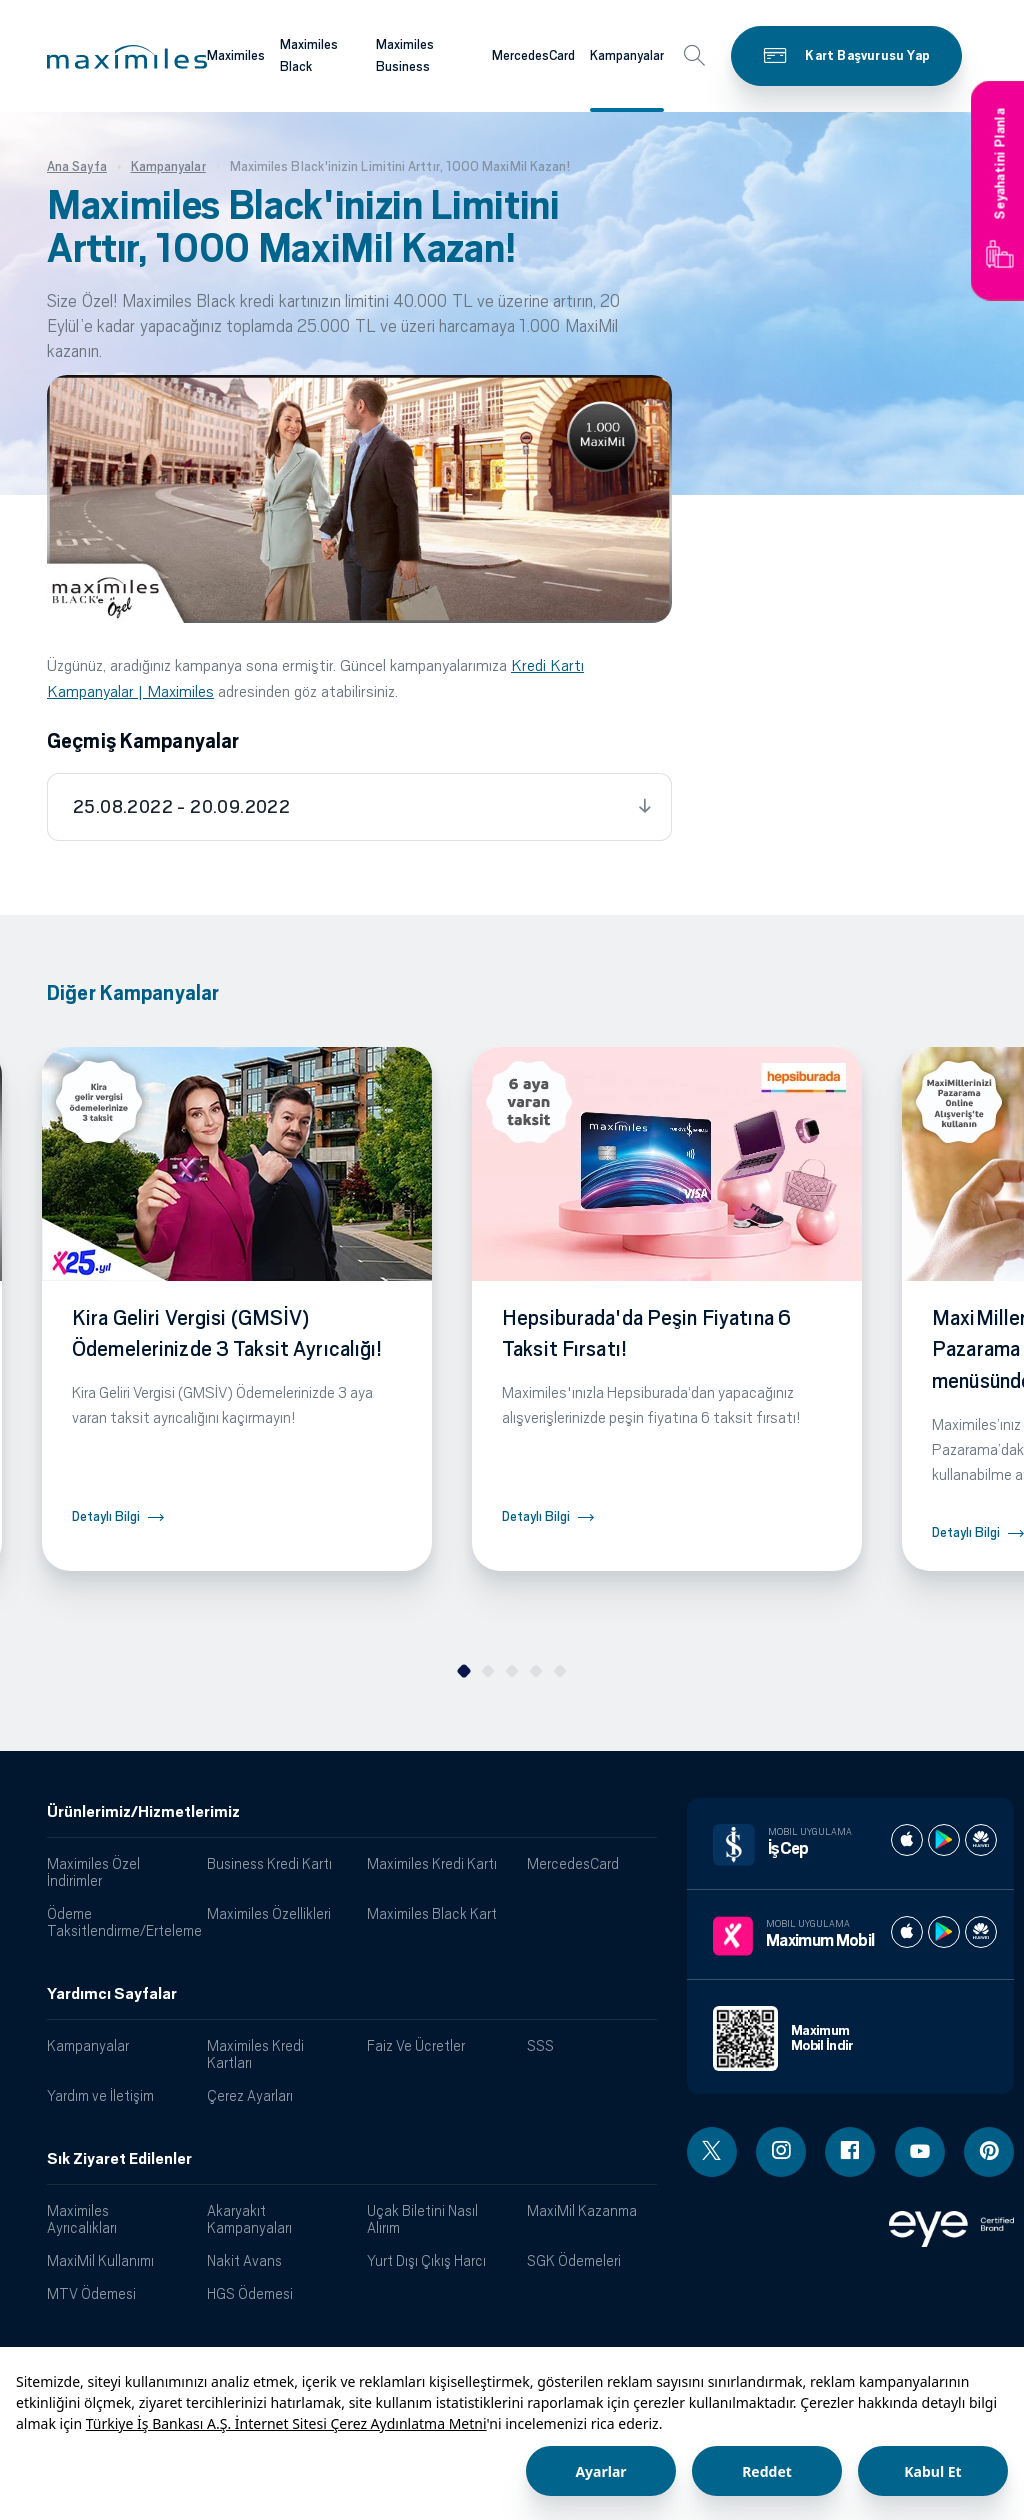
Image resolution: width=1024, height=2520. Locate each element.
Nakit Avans (244, 2260)
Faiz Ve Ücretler (416, 2045)
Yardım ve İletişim (100, 2095)
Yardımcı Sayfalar (112, 1994)
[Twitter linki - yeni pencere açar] (712, 2152)
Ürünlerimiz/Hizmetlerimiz (143, 1812)
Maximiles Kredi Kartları (255, 2054)
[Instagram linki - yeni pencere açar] (781, 2152)
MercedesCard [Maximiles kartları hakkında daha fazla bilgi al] (533, 55)
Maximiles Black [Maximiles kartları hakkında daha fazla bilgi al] (309, 56)
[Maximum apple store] (907, 1932)
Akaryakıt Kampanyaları (249, 2219)
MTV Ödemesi (91, 2293)
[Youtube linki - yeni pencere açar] (920, 2152)
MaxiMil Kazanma (582, 2210)
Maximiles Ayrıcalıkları (82, 2219)
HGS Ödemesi (250, 2293)
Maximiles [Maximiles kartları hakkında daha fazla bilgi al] (236, 55)
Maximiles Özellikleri (269, 1913)
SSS (540, 2045)
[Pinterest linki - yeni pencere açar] (989, 2152)
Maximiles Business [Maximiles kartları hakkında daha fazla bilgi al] (405, 56)
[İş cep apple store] (907, 1840)
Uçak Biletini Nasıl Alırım (422, 2219)
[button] (127, 57)
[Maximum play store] (944, 1932)
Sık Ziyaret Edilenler (119, 2159)
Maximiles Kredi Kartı (432, 1863)
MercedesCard (573, 1863)
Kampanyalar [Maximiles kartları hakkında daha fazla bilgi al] (627, 55)
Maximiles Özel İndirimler (93, 1872)
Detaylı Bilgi (106, 1516)
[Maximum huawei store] (981, 1932)
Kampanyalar (88, 2045)
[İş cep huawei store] (981, 1840)
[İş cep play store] (944, 1840)
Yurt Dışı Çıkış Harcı (426, 2260)
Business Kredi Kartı (269, 1863)
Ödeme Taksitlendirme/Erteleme (119, 1922)
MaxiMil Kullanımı (100, 2260)
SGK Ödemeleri (574, 2260)
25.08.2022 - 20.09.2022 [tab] (181, 807)
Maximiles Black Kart (432, 1913)
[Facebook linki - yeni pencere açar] (850, 2152)
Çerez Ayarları (250, 2095)
